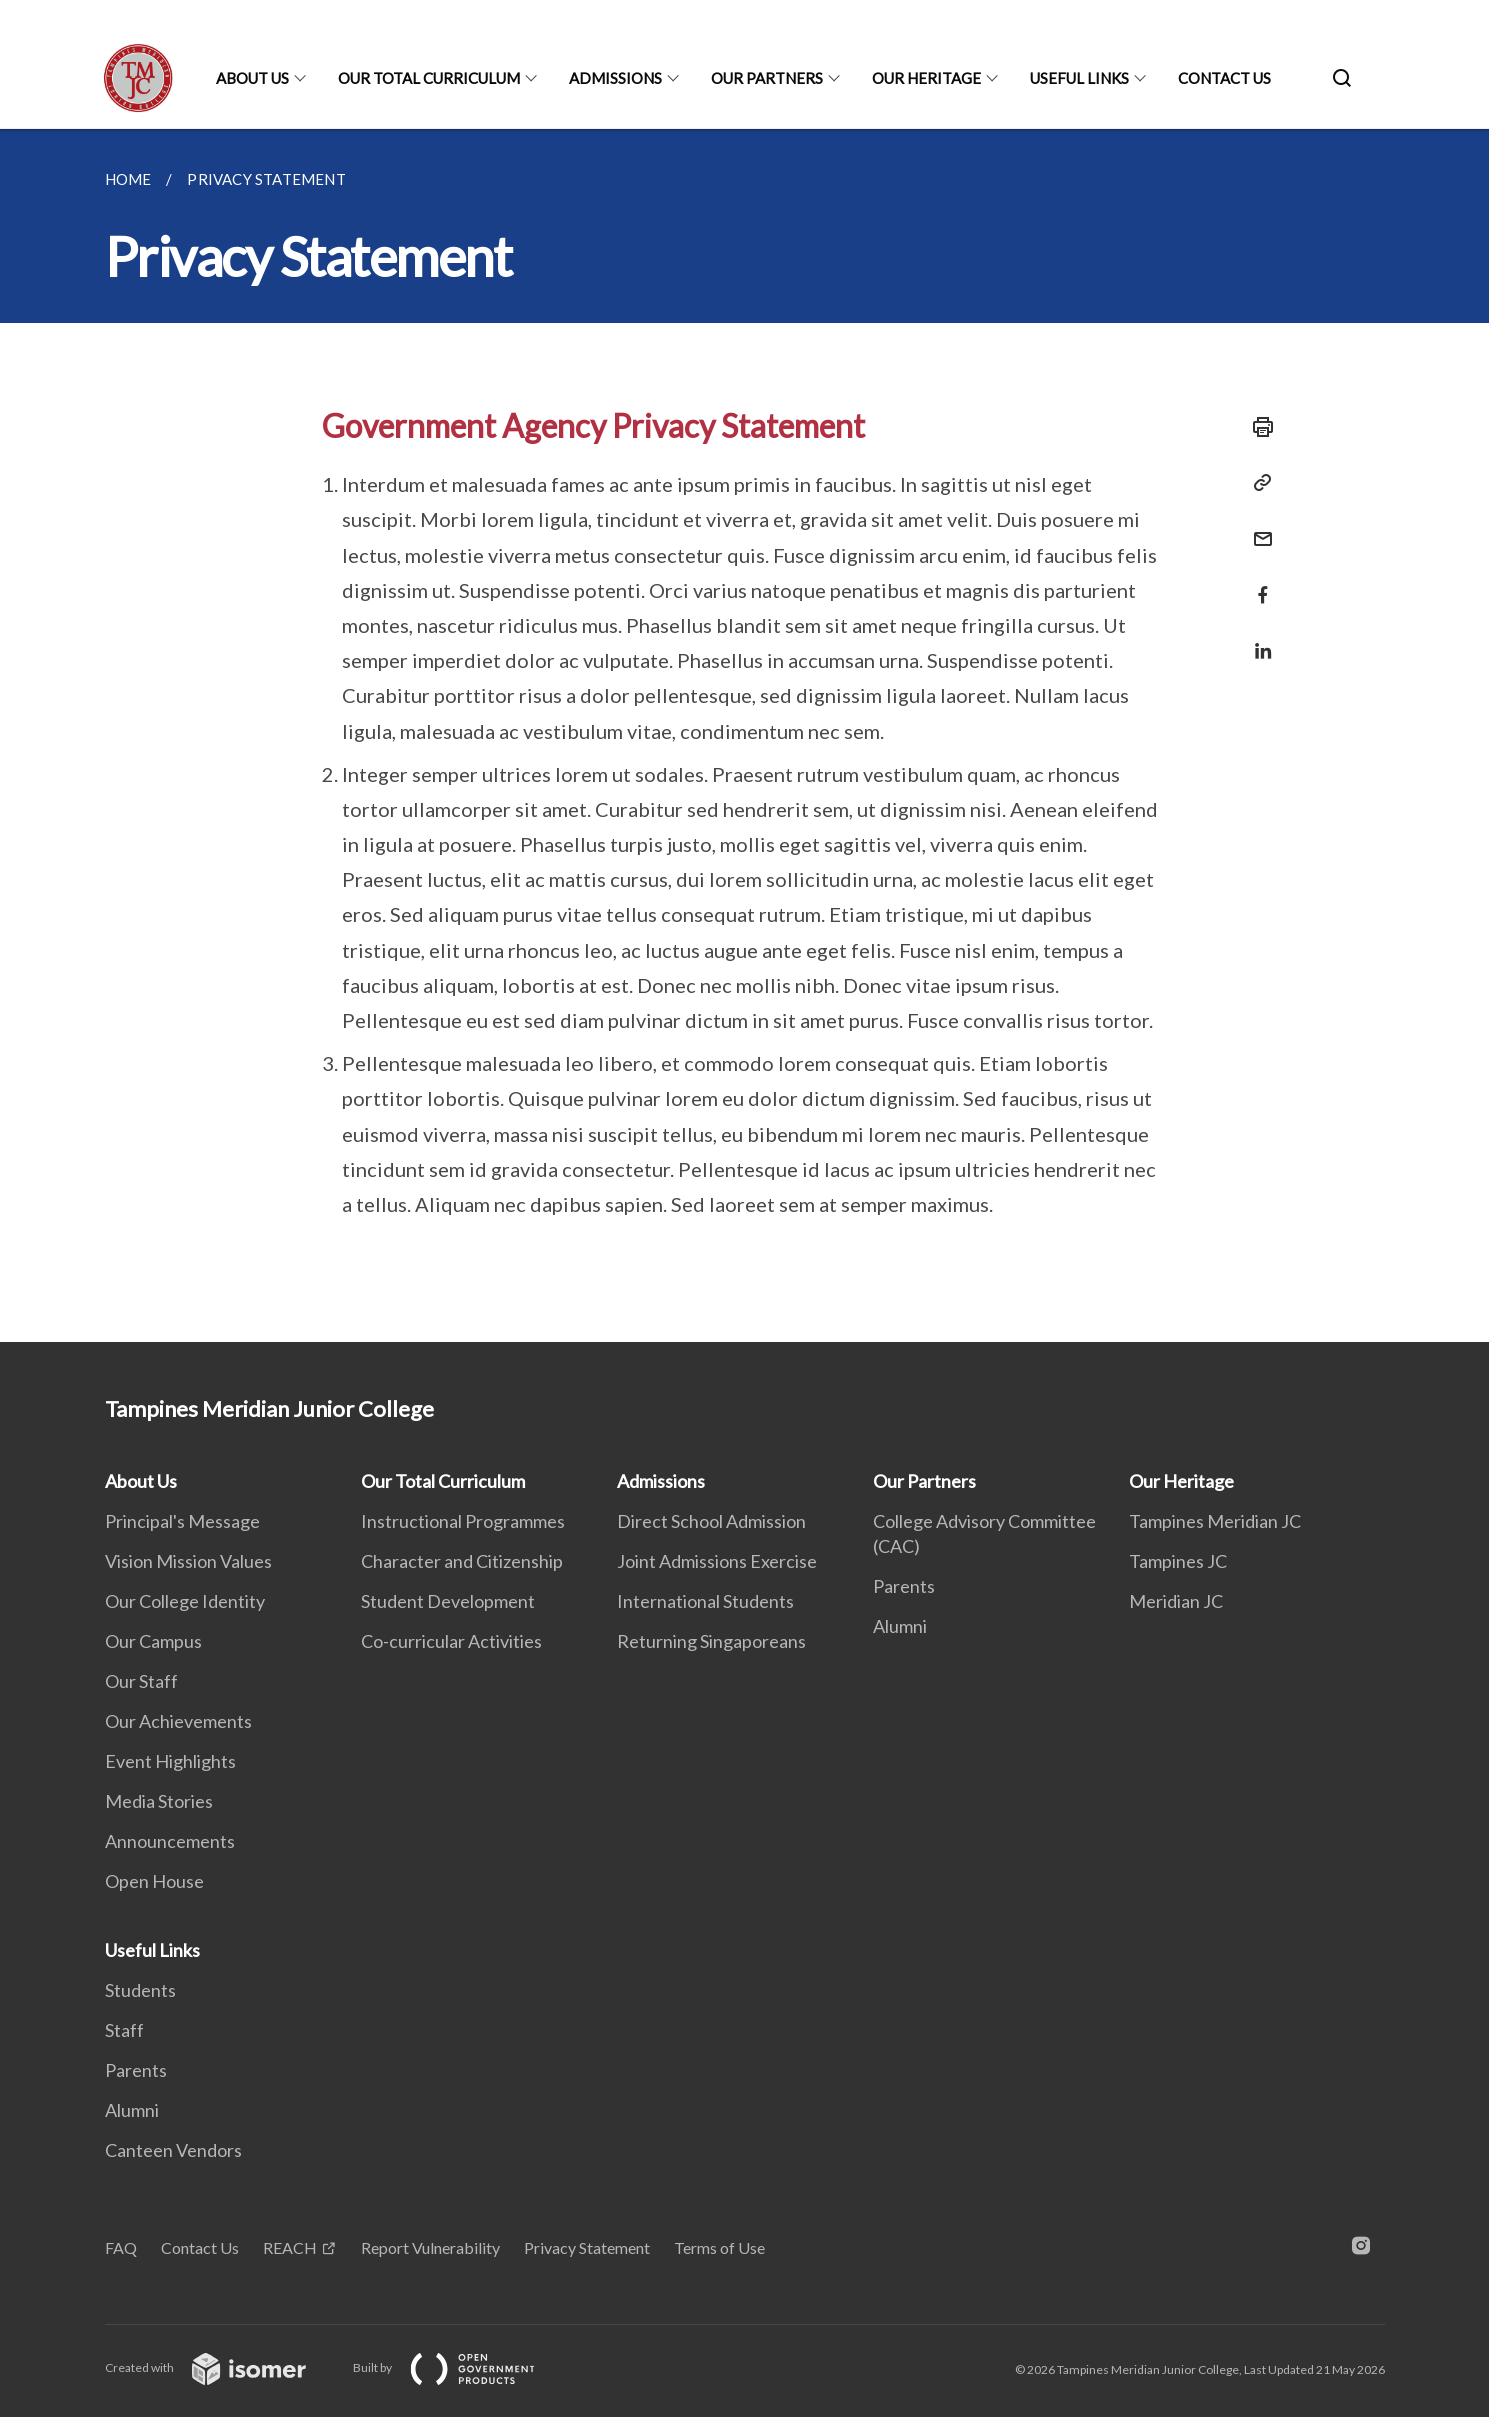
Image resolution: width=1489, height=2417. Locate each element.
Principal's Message (182, 1521)
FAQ (121, 2247)
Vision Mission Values (188, 1561)
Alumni (900, 1626)
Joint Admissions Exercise (717, 1561)
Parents (904, 1586)
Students (140, 1990)
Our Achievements (178, 1721)
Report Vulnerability (430, 2247)
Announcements (170, 1841)
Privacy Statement (587, 2247)
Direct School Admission (711, 1521)
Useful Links (1079, 78)
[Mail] (1257, 526)
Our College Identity (185, 1601)
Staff (124, 2030)
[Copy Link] (1257, 483)
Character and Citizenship (462, 1561)
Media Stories (159, 1801)
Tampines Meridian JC (1215, 1521)
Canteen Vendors (173, 2150)
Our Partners (767, 78)
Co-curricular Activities (451, 1641)
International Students (705, 1601)
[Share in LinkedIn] (1257, 638)
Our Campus (153, 1641)
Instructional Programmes (463, 1521)
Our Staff (141, 1681)
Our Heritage (926, 78)
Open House (154, 1881)
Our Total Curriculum (429, 78)
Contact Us (1224, 78)
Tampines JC (1178, 1561)
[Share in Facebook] (1257, 582)
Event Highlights (170, 1761)
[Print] (1257, 427)
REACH (290, 2247)
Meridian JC (1176, 1601)
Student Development (448, 1601)
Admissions (615, 78)
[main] (744, 735)
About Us (252, 78)
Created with (221, 2367)
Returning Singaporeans (711, 1641)
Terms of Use (719, 2247)
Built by (460, 2367)
